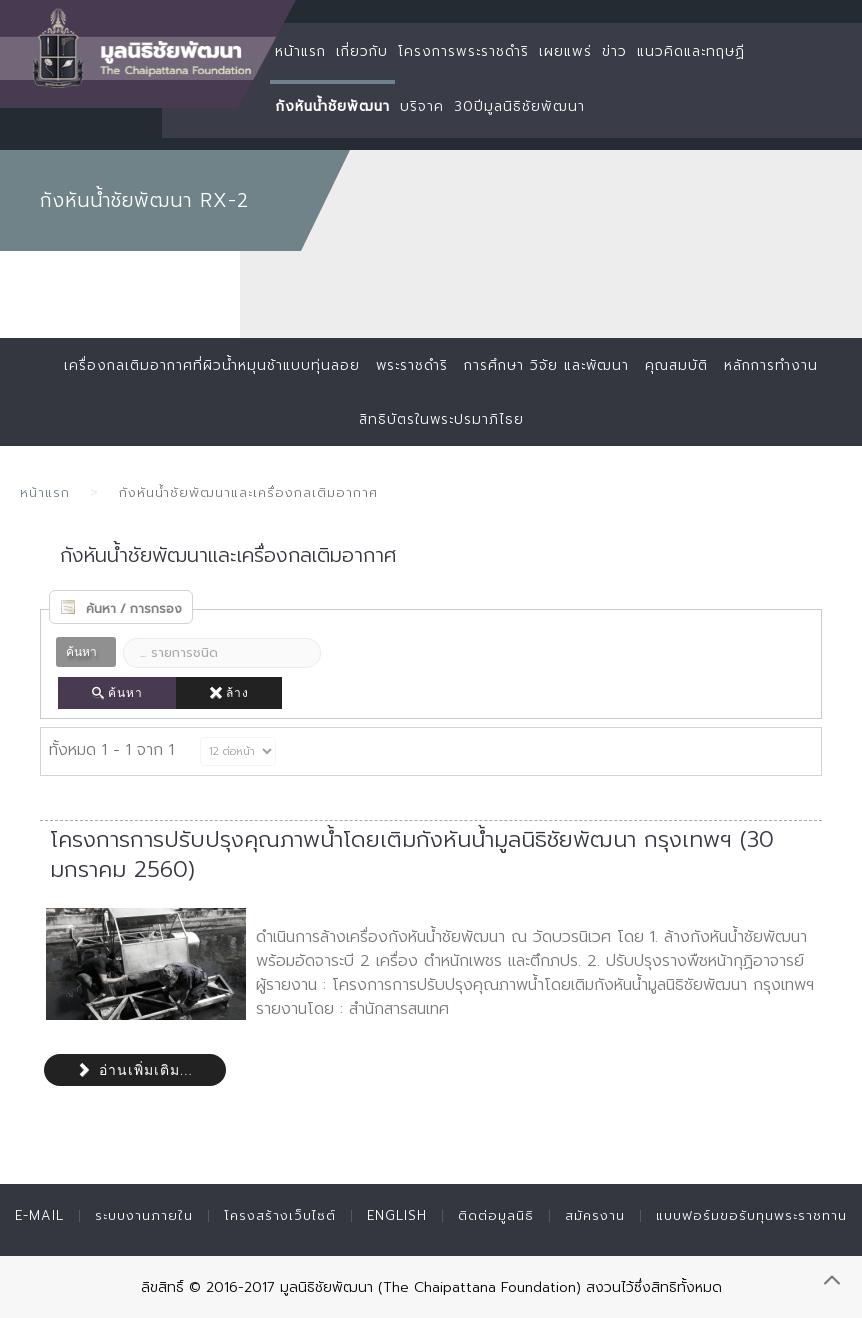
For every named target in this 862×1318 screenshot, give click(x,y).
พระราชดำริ (408, 365)
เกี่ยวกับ (362, 51)
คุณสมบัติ (684, 365)
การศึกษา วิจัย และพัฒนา (549, 365)
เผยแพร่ (565, 51)
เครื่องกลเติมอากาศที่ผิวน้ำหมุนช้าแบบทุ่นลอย (202, 365)
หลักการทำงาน (782, 365)
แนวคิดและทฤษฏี (691, 51)
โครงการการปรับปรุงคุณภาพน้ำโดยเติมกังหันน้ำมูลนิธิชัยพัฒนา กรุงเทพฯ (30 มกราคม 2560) (412, 854)
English (397, 1215)
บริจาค (422, 106)
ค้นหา (117, 693)
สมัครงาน (595, 1215)
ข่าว (614, 51)
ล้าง (229, 693)
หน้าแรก (300, 51)
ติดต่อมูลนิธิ (496, 1215)
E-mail (39, 1215)
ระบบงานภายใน (144, 1215)
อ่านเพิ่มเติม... (135, 1070)
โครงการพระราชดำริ (463, 51)
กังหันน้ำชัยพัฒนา (332, 106)
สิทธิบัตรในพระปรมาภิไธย (441, 419)
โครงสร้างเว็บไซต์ (280, 1215)
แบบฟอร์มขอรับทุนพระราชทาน (751, 1215)
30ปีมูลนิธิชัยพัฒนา (519, 106)
